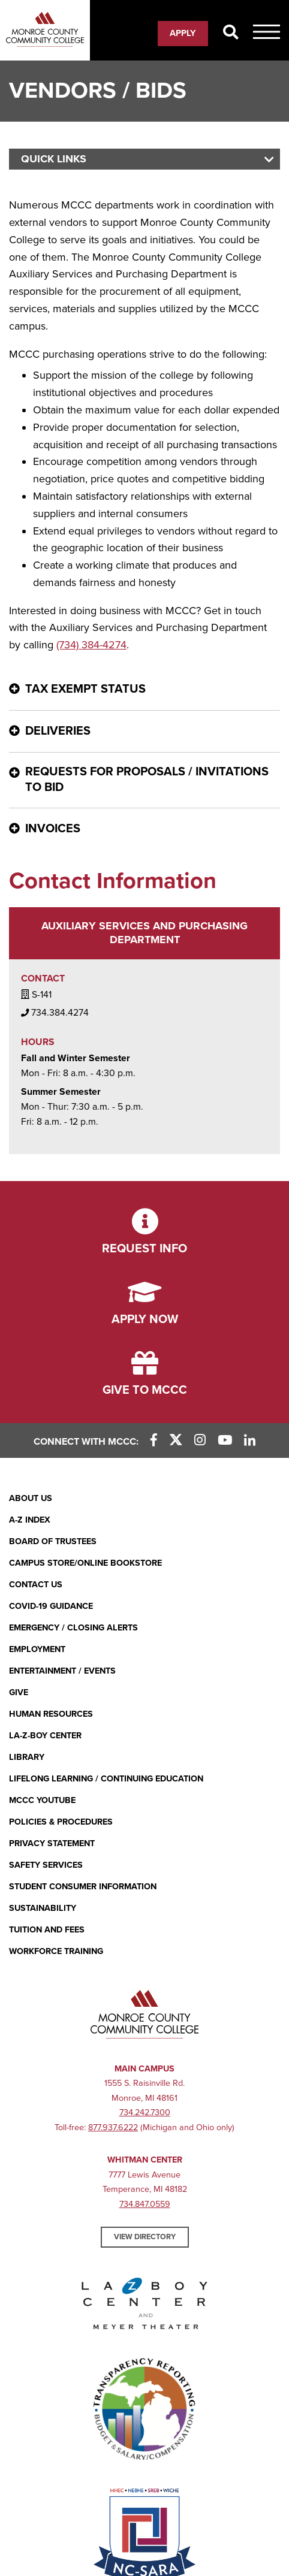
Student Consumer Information (82, 1887)
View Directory (145, 2237)
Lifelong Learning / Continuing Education (106, 1779)
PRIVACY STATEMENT (52, 1843)
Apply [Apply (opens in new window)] (183, 33)
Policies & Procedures (61, 1822)
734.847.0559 (144, 2204)
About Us (30, 1498)
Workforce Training (56, 1951)
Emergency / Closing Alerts (73, 1628)
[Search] (230, 33)
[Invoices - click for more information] (144, 829)
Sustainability (42, 1908)
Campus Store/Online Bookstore (85, 1563)
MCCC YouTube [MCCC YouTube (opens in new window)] (42, 1800)
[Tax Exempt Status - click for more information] (144, 689)
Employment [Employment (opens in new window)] (37, 1649)
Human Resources (51, 1714)
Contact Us (35, 1585)
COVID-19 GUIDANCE (51, 1606)
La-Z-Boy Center (45, 1736)
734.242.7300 (144, 2112)
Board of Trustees (53, 1541)
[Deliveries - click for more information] (144, 731)
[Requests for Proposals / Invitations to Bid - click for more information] (144, 780)
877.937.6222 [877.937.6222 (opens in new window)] (113, 2127)
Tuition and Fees (47, 1930)
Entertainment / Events (62, 1671)
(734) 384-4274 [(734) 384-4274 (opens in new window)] (91, 644)
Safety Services (46, 1865)
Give (18, 1692)
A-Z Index (29, 1520)
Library (26, 1757)
